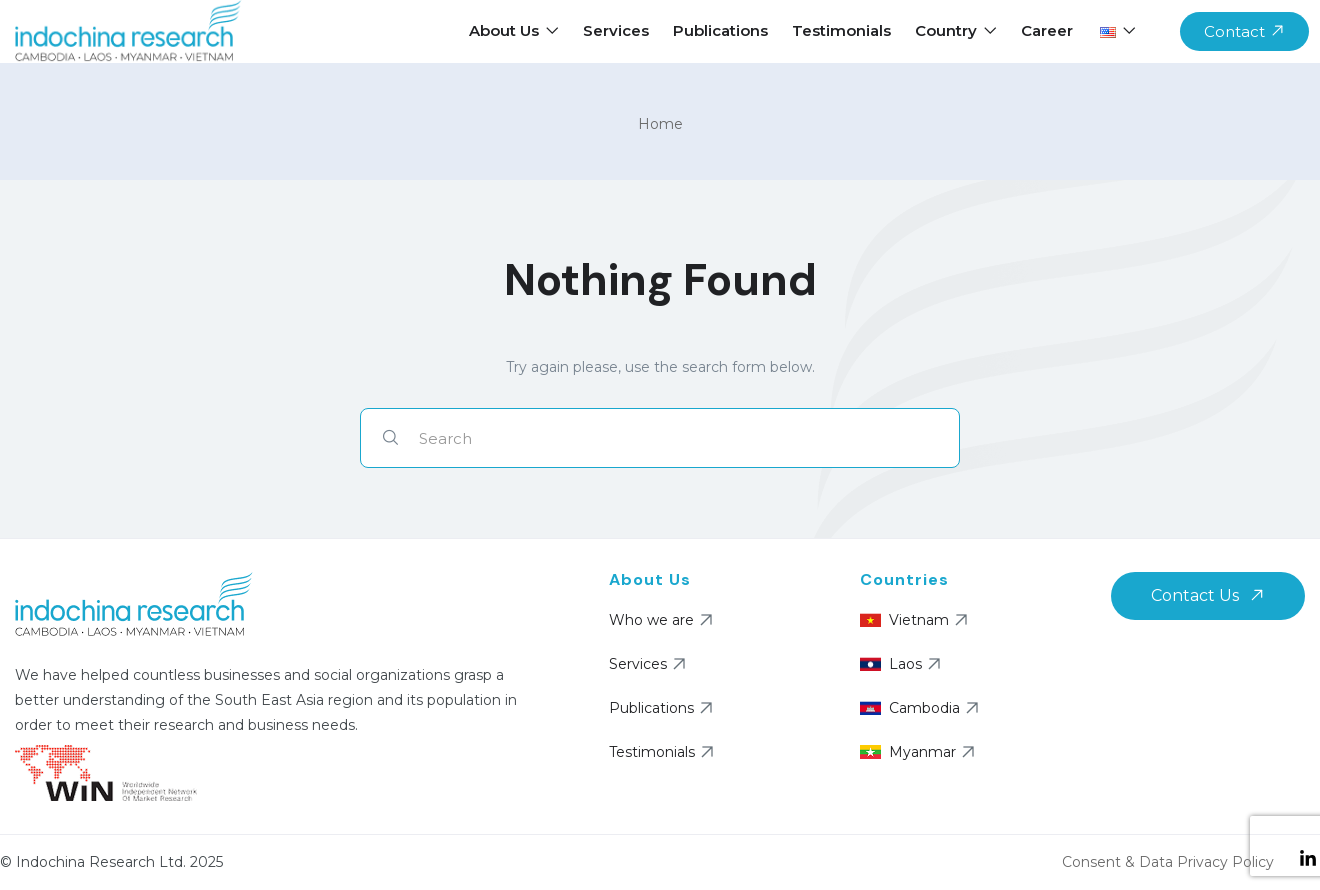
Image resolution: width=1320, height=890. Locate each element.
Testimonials (841, 30)
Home (660, 124)
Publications (720, 30)
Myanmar (920, 752)
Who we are (663, 620)
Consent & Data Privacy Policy (1168, 862)
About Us (514, 30)
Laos (903, 664)
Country (956, 30)
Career (1047, 30)
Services (616, 30)
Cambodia (922, 708)
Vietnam (916, 620)
